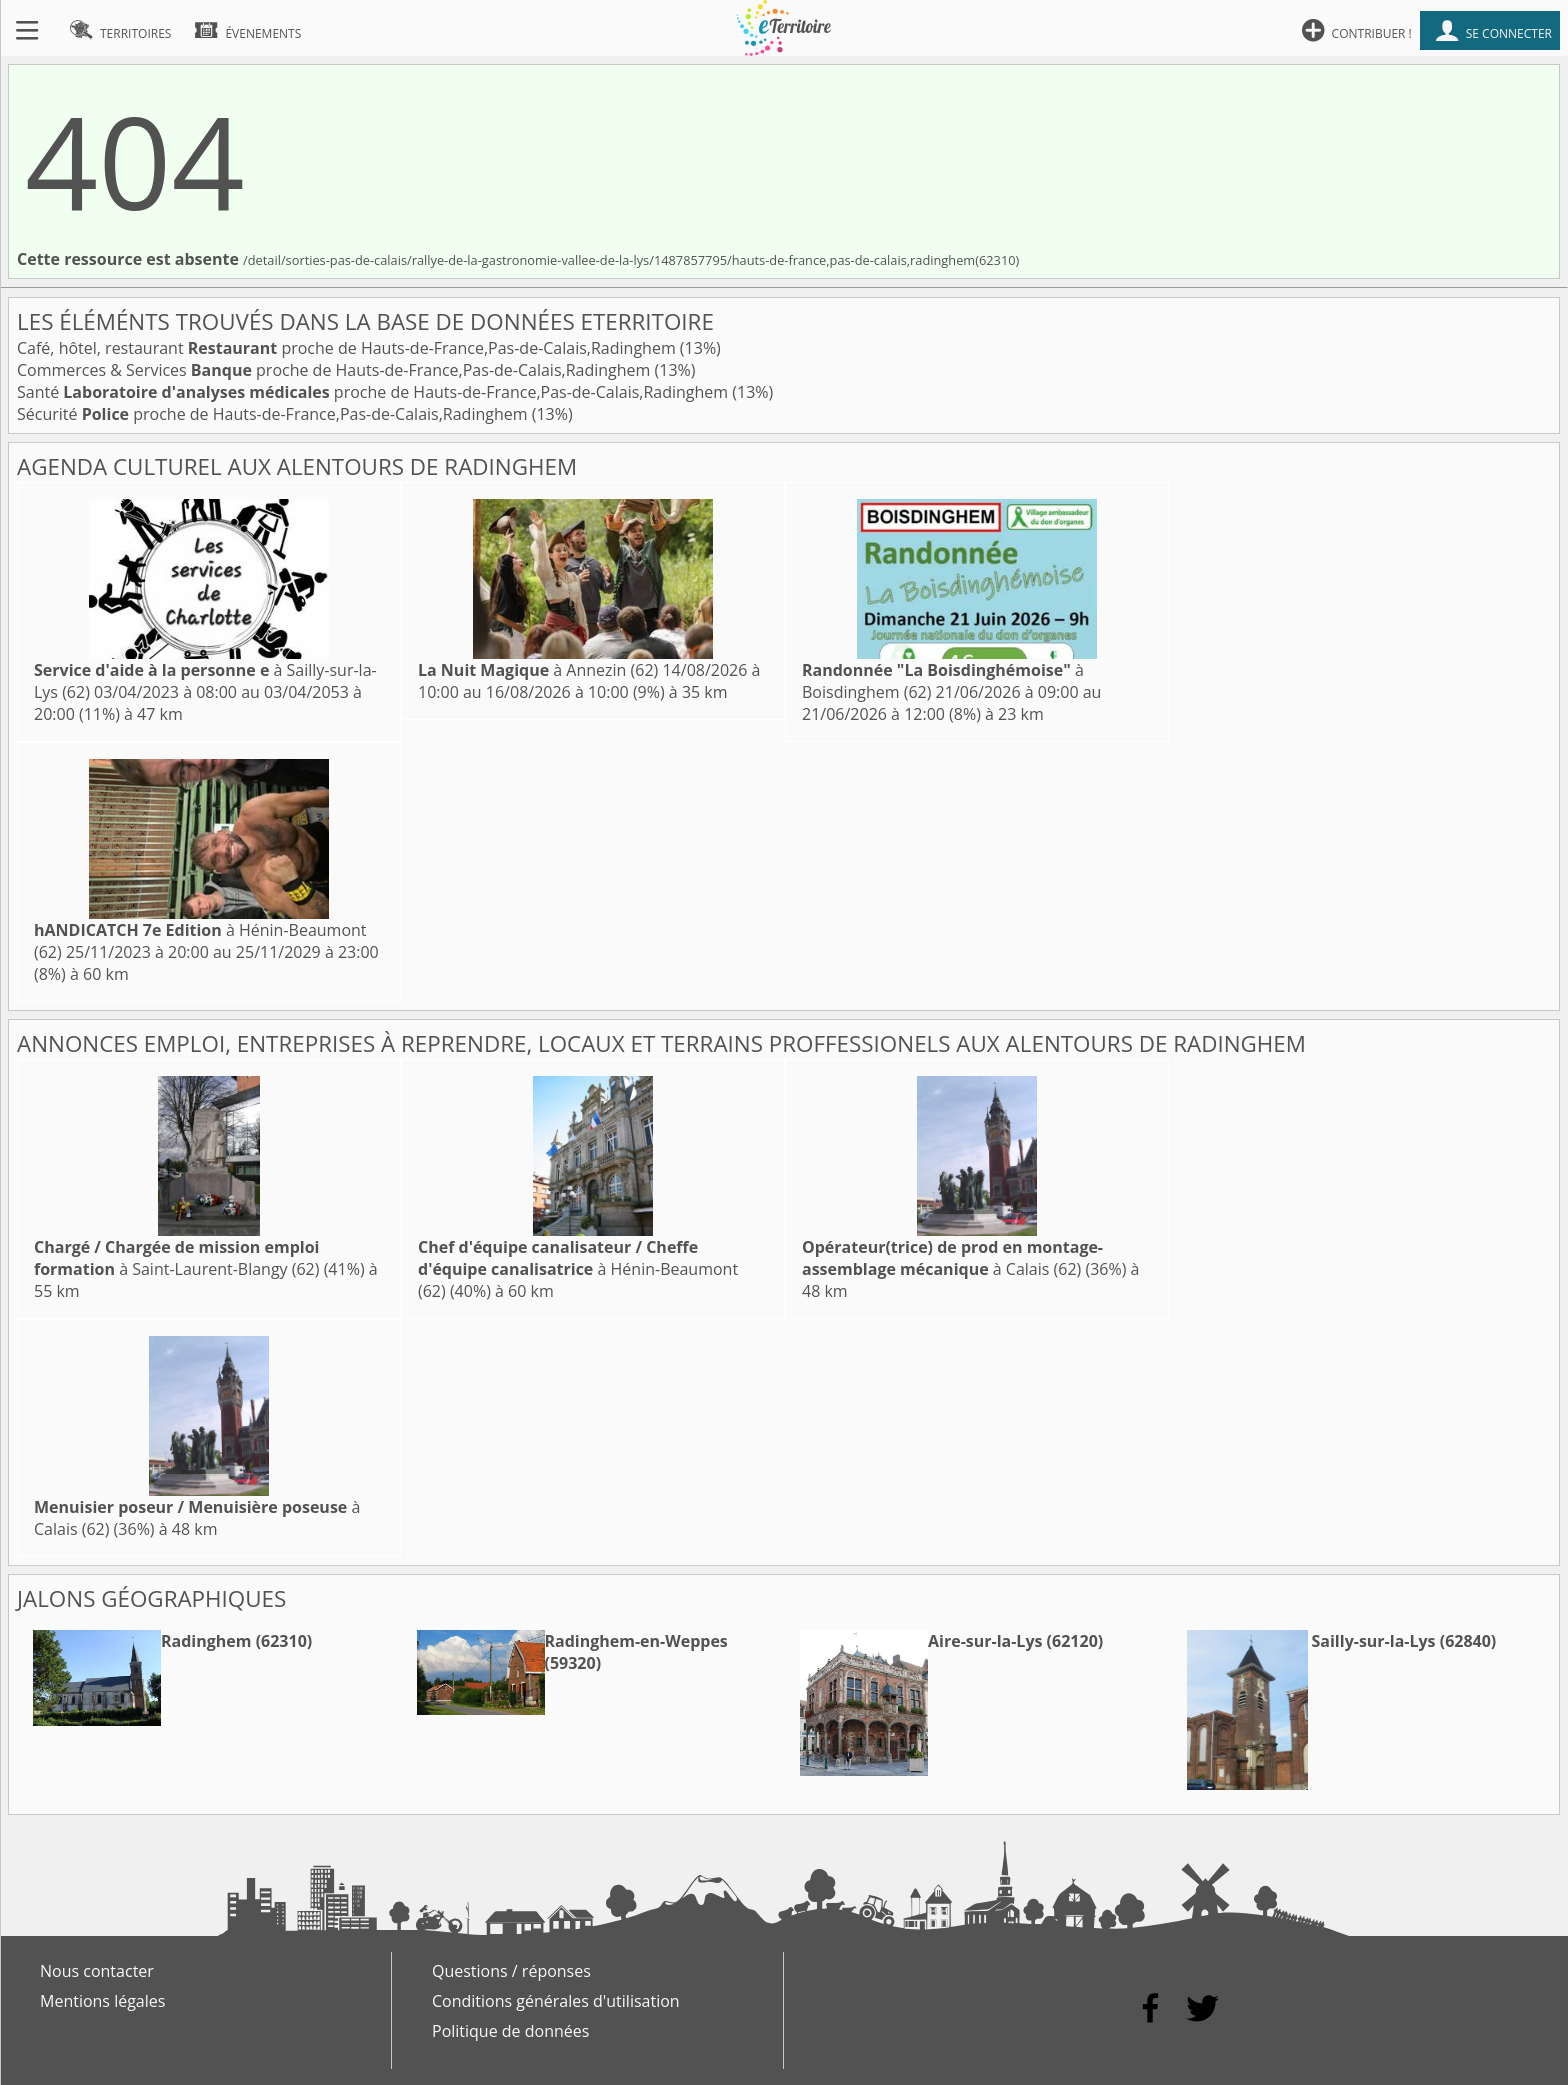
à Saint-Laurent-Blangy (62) (176, 1258)
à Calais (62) (952, 1258)
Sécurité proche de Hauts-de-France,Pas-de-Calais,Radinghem (274, 414)
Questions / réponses (511, 1971)
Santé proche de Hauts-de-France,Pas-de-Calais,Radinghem (374, 392)
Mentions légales (102, 2001)
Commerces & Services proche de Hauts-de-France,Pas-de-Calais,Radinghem (336, 370)
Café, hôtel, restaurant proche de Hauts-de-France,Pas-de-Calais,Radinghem (348, 348)
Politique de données (510, 2031)
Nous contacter (97, 1971)
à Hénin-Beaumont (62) (578, 1269)
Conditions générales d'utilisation (556, 2001)
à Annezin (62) (538, 670)
